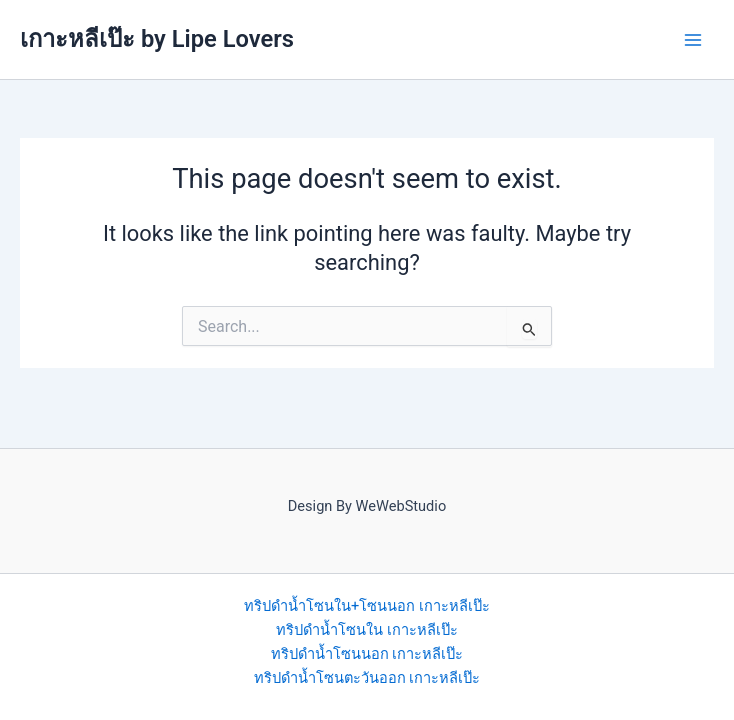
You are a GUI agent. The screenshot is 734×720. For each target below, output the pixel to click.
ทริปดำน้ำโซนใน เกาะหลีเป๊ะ (367, 630)
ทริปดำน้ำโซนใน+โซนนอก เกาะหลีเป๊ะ (367, 606)
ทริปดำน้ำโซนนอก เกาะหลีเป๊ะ (367, 654)
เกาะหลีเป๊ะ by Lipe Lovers (157, 39)
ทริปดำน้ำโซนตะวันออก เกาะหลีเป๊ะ (367, 678)
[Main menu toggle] (693, 40)
